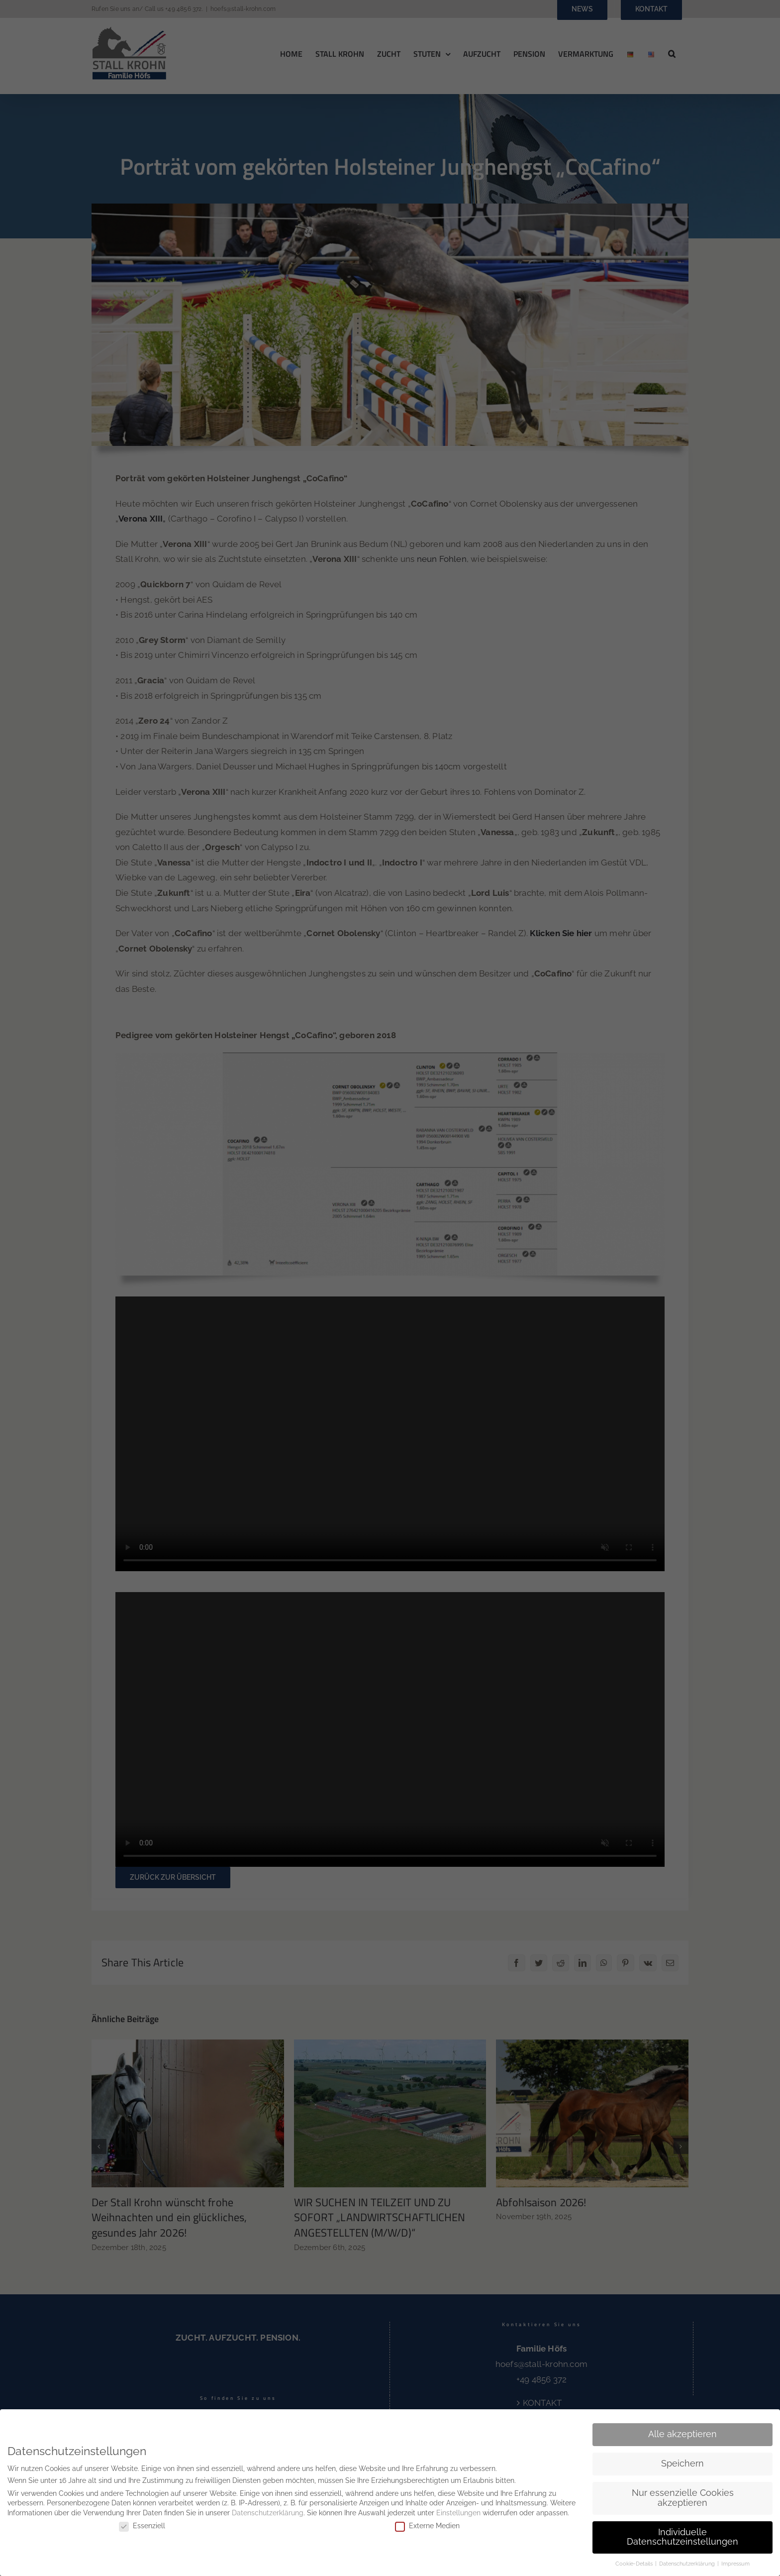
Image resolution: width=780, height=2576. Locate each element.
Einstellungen (458, 2513)
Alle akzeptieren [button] (682, 2434)
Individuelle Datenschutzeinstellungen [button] (682, 2537)
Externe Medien (427, 2525)
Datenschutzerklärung (267, 2513)
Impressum (735, 2564)
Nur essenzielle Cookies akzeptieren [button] (683, 2498)
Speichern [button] (682, 2464)
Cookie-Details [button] (634, 2564)
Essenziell (142, 2525)
